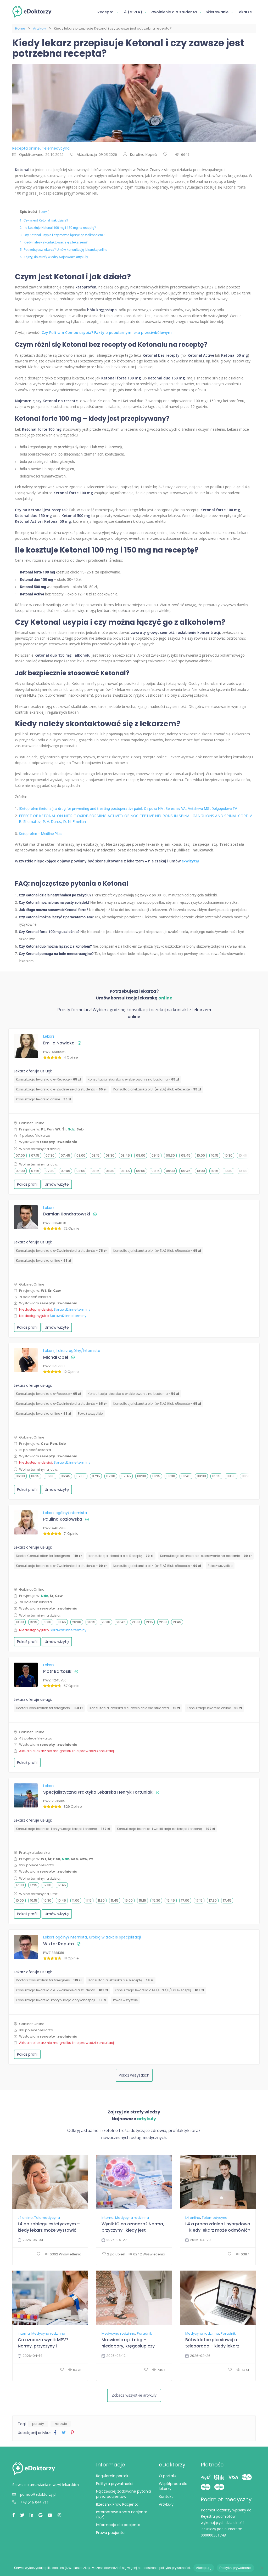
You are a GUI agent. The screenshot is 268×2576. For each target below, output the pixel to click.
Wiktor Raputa (58, 1944)
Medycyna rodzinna (132, 2217)
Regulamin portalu (113, 2475)
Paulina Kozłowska (62, 1519)
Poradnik (144, 2333)
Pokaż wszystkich (134, 2075)
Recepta (105, 12)
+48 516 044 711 (30, 2502)
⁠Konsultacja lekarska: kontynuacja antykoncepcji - (61, 2000)
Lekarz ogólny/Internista (78, 1350)
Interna (108, 2217)
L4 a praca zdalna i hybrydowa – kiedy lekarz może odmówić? (217, 2227)
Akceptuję (203, 2568)
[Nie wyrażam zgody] (261, 2568)
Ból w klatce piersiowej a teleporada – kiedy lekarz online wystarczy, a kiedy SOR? (217, 2343)
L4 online (25, 2217)
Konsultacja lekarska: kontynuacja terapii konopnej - (63, 1829)
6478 (74, 2369)
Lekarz (48, 1036)
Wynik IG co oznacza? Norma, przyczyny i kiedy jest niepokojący (133, 2227)
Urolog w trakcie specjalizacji (115, 1937)
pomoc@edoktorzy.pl (34, 2494)
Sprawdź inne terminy (72, 1309)
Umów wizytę (57, 1184)
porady (38, 2423)
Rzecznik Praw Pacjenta (117, 2504)
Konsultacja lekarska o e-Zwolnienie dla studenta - (61, 1089)
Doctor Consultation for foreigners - (49, 1556)
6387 (242, 2254)
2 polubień (113, 2254)
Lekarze (244, 12)
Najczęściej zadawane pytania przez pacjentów (123, 2494)
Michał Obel (55, 1357)
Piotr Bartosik (57, 1671)
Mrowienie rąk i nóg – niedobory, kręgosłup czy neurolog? (128, 2343)
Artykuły (39, 28)
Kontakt (166, 2496)
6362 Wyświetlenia (63, 2254)
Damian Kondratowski (66, 1214)
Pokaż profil (27, 1184)
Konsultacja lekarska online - (43, 1099)
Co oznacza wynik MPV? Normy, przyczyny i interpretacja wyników (43, 2343)
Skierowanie (217, 12)
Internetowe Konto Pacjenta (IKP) (121, 2514)
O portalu (167, 2475)
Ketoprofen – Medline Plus (40, 834)
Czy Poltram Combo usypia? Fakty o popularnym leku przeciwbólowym (107, 332)
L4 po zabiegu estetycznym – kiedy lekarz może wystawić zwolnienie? (49, 2227)
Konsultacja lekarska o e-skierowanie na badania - (133, 1079)
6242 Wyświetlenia (147, 2254)
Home (20, 28)
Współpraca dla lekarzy (173, 2486)
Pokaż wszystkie (90, 1413)
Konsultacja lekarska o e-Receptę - (48, 1079)
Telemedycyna (47, 2217)
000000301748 (213, 2535)
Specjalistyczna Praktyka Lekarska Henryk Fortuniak (98, 1792)
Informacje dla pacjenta (118, 2524)
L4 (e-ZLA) (132, 12)
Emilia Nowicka (59, 1043)
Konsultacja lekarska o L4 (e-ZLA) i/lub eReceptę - (157, 1089)
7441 (243, 2369)
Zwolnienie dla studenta (174, 12)
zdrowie (60, 2423)
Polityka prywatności (114, 2483)
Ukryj (44, 212)
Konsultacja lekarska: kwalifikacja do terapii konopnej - (166, 1829)
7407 (158, 2369)
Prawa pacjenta (110, 2532)
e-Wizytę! (190, 860)
